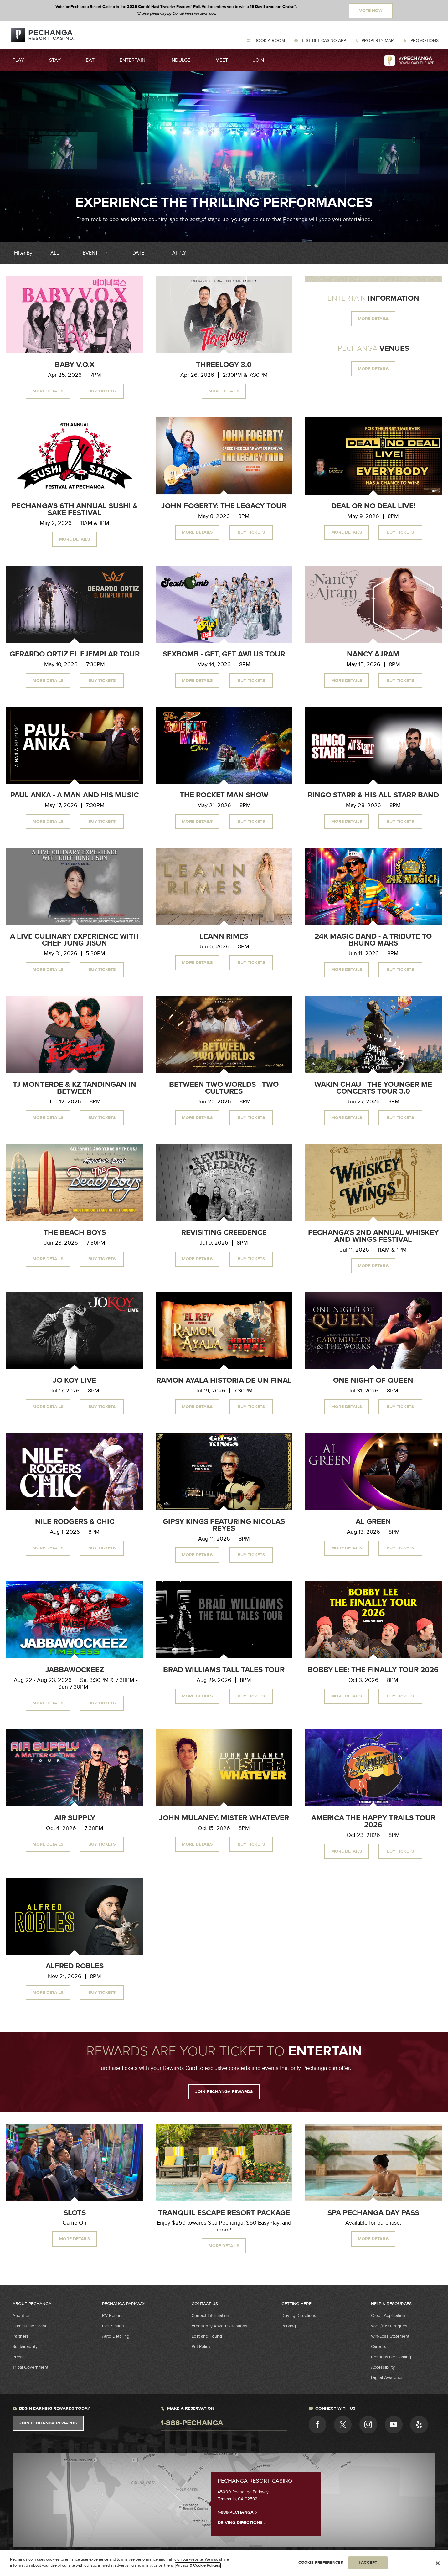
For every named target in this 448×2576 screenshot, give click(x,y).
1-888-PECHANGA (237, 2512)
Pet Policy (201, 2346)
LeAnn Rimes (223, 936)
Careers (378, 2346)
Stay (55, 60)
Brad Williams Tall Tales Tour (224, 1670)
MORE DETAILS (373, 319)
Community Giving (30, 2326)
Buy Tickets (102, 391)
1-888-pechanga (192, 2423)
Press (18, 2357)
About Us (22, 2315)
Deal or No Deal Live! (373, 506)
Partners (21, 2336)
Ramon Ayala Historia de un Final (224, 1380)
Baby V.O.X (75, 365)
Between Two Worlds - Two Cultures (224, 1088)
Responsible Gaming (391, 2357)
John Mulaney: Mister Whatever (224, 1818)
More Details (48, 391)
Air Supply (74, 1818)
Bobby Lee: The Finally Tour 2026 (373, 1670)
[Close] (438, 2563)
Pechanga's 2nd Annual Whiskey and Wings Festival (373, 1236)
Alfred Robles (75, 1966)
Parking (288, 2326)
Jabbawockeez (74, 1670)
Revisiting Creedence (224, 1232)
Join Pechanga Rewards (48, 2423)
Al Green (373, 1521)
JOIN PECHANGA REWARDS (224, 2092)
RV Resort (112, 2315)
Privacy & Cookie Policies (197, 2565)
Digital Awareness (388, 2377)
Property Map (378, 40)
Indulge (180, 60)
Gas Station (113, 2326)
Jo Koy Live (74, 1380)
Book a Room (269, 40)
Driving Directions (298, 2315)
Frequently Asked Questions (219, 2326)
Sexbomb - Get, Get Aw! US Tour (224, 654)
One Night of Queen (373, 1380)
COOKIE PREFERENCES (320, 2562)
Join (258, 60)
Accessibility (383, 2367)
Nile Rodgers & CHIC (74, 1521)
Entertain (132, 60)
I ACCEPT (368, 2562)
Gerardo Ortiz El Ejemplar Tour (75, 654)
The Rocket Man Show (224, 795)
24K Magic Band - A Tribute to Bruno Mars (373, 940)
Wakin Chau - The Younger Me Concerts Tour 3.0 (373, 1088)
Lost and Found (207, 2336)
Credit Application (388, 2315)
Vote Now (371, 10)
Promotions (424, 40)
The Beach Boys (75, 1232)
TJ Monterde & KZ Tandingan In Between (74, 1088)
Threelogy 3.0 (224, 365)
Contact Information (210, 2315)
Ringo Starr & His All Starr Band (373, 795)
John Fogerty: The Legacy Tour (223, 506)
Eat (90, 60)
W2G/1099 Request (390, 2326)
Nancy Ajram (373, 654)
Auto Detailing (115, 2336)
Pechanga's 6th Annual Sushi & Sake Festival (75, 509)
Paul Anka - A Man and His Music (74, 795)
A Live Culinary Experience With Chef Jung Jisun (74, 940)
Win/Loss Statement (390, 2336)
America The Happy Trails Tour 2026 (373, 1821)
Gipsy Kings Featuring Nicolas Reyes (224, 1525)
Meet (221, 60)
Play (18, 60)
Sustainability (25, 2346)
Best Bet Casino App (323, 40)
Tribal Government (30, 2367)
